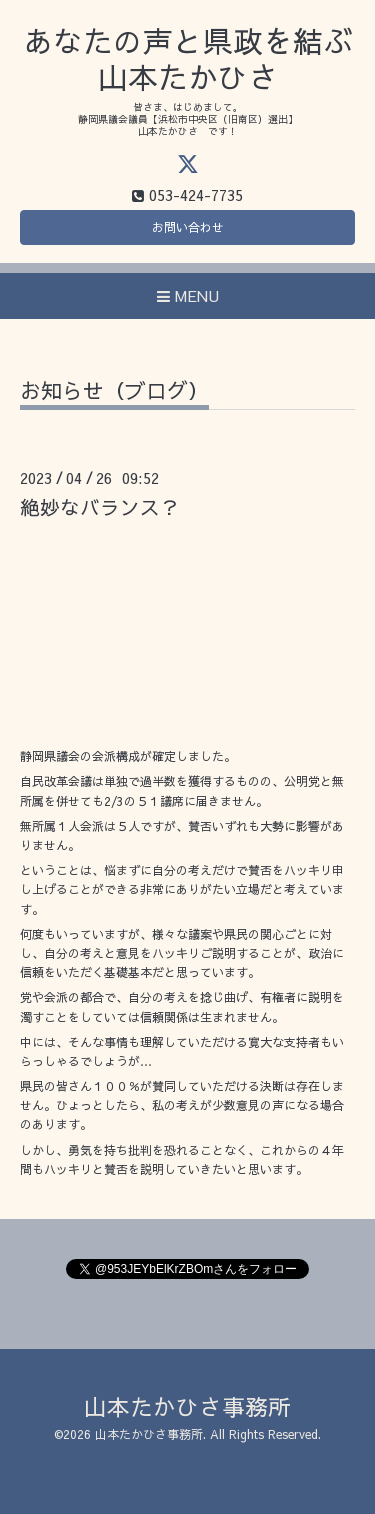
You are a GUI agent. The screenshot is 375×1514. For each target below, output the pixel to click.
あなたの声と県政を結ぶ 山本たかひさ (188, 58)
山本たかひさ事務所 (187, 1406)
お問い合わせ (188, 227)
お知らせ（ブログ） (114, 392)
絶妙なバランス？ (100, 506)
